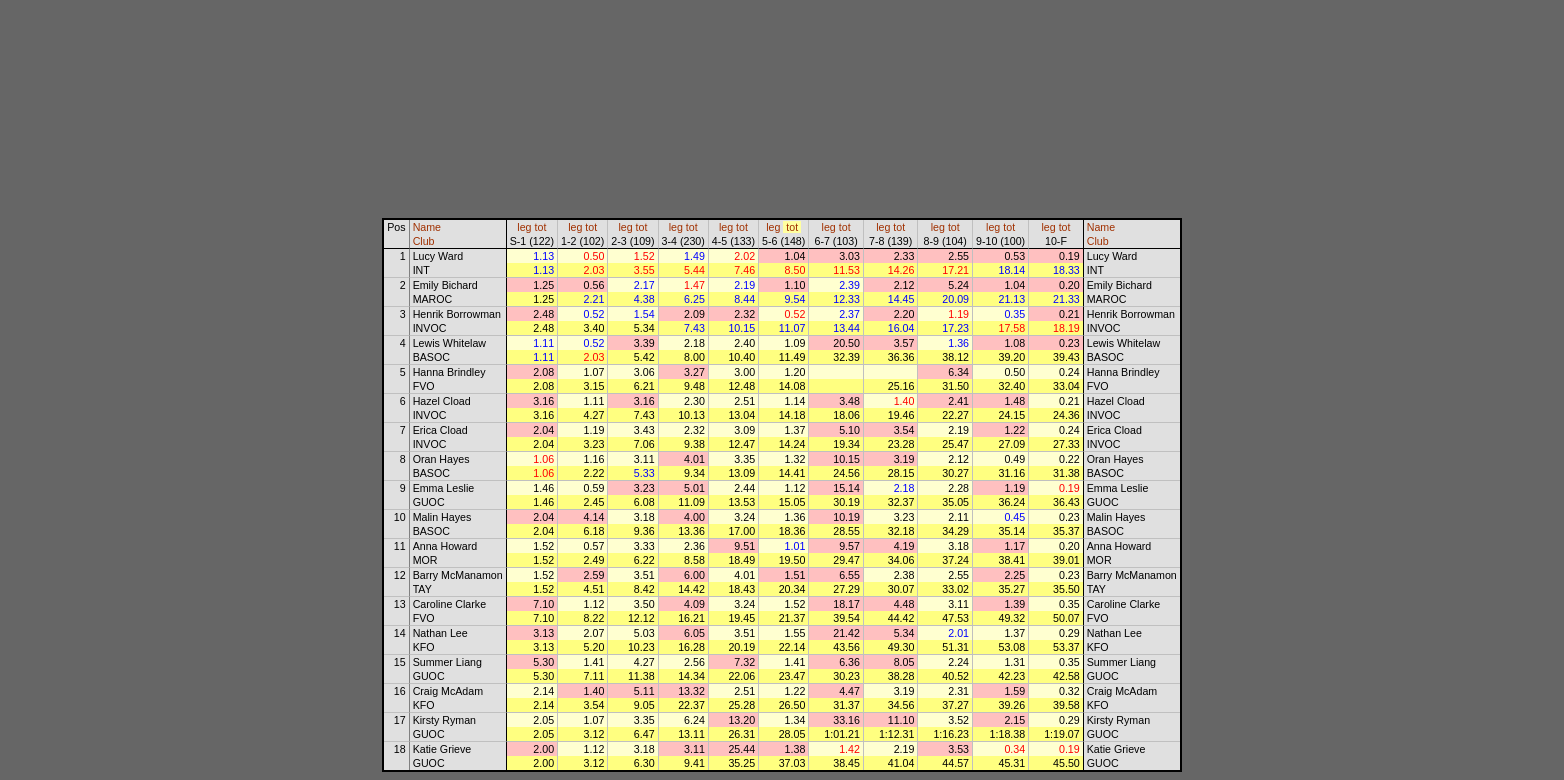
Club (424, 241)
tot (541, 227)
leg (524, 227)
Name (427, 227)
